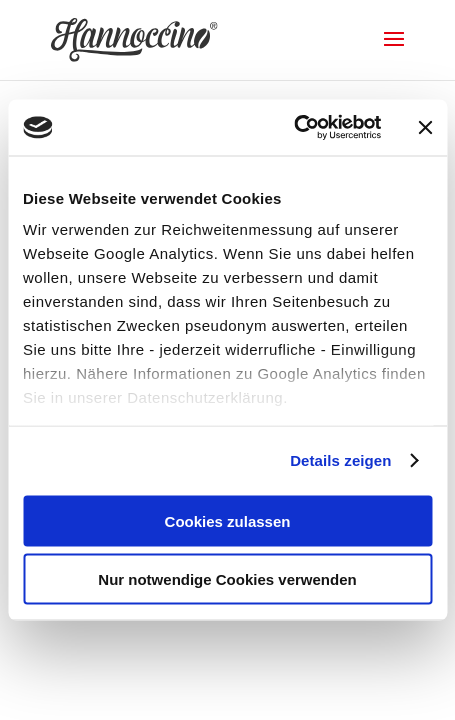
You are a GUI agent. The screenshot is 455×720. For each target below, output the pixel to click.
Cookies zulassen (228, 520)
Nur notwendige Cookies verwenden (227, 579)
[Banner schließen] (425, 127)
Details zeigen (340, 460)
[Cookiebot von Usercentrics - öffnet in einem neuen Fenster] (293, 128)
